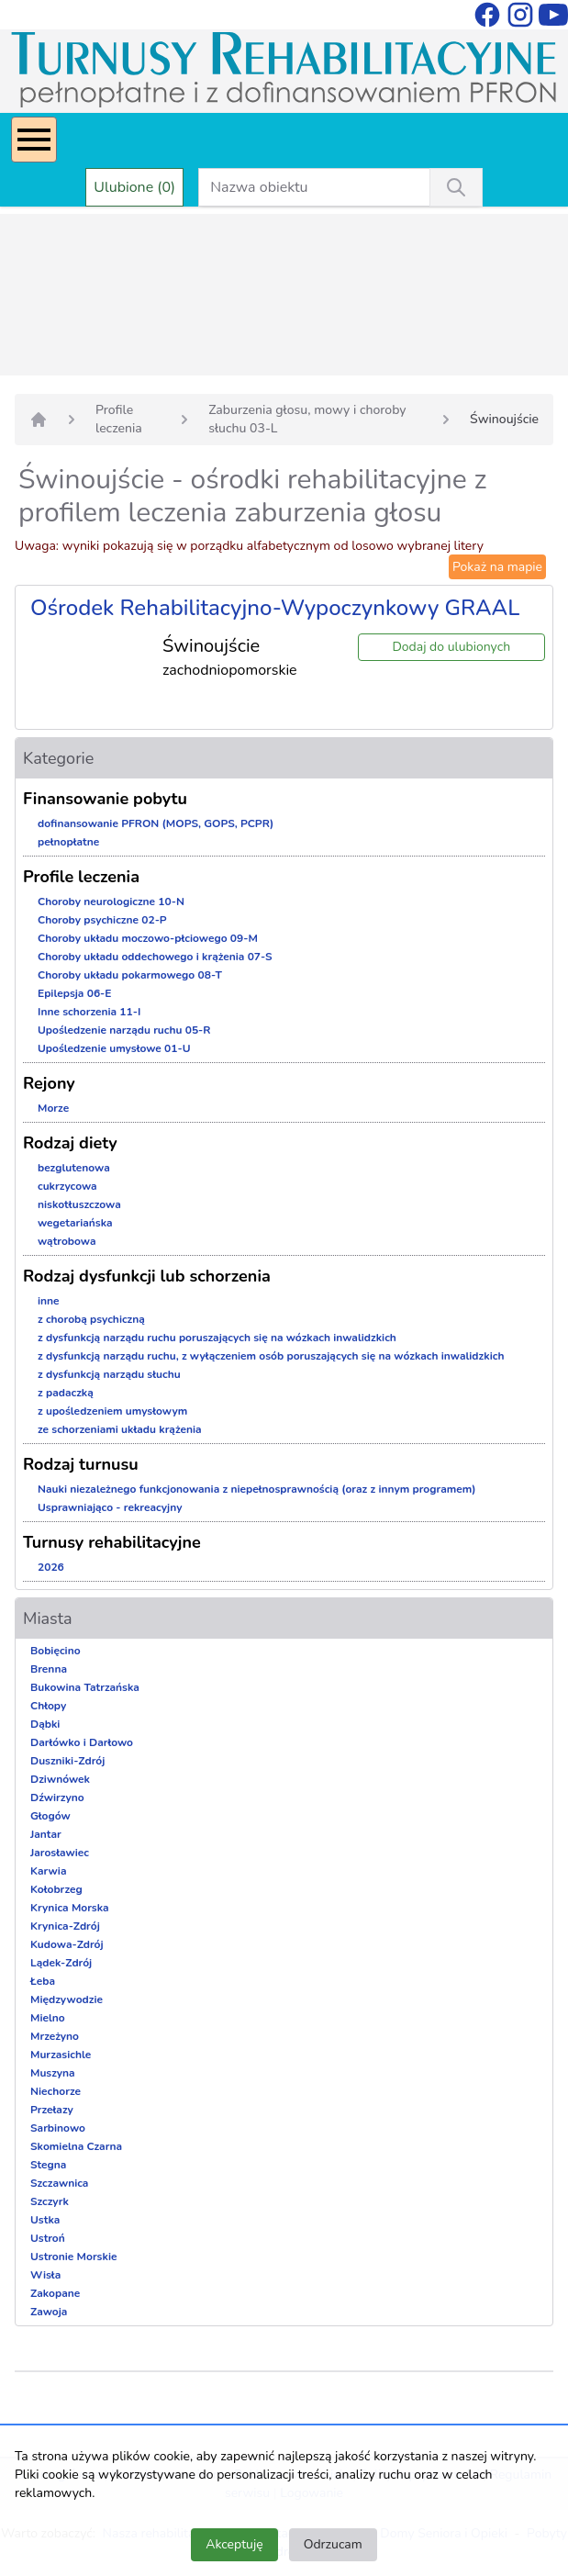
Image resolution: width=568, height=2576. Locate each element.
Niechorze (55, 2091)
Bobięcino (55, 1650)
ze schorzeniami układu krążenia (120, 1429)
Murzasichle (60, 2054)
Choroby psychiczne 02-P (102, 920)
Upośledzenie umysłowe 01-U (114, 1048)
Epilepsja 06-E (74, 993)
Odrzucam (333, 2544)
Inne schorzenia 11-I (89, 1011)
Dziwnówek (60, 1779)
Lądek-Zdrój (61, 1962)
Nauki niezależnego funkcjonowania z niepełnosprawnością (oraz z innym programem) (257, 1489)
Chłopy (48, 1705)
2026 (51, 1567)
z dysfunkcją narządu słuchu (109, 1374)
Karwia (48, 1871)
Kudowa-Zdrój (67, 1944)
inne (49, 1301)
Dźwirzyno (57, 1797)
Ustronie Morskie (73, 2256)
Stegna (48, 2164)
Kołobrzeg (56, 1889)
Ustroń (47, 2238)
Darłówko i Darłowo (81, 1742)
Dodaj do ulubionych (451, 646)
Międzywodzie (66, 1999)
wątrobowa (66, 1241)
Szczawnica (59, 2183)
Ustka (45, 2219)
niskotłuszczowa (79, 1204)
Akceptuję (234, 2544)
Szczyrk (49, 2201)
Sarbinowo (57, 2128)
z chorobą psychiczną (91, 1319)
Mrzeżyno (54, 2036)
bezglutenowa (74, 1167)
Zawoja (48, 2311)
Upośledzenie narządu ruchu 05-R (124, 1030)
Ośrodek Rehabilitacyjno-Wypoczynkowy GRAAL (274, 607)
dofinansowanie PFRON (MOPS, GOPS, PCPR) (155, 823)
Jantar (45, 1834)
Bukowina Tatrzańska (84, 1687)
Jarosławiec (59, 1852)
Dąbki (45, 1724)
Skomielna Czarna (76, 2146)
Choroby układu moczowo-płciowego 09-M (148, 938)
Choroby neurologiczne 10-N (111, 901)
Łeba (42, 1981)
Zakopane (55, 2293)
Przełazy (51, 2109)
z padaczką (66, 1392)
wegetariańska (75, 1222)
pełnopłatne (68, 841)
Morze (53, 1108)
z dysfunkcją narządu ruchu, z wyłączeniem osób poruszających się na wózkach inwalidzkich (271, 1356)
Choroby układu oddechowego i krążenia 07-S (155, 956)
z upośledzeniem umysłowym (112, 1411)
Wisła (45, 2275)
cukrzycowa (67, 1186)
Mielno (47, 2017)
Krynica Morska (69, 1907)
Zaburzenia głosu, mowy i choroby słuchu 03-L (307, 419)
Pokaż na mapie (497, 567)
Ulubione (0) (134, 187)
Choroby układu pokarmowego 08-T (130, 975)
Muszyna (52, 2073)
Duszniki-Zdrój (67, 1760)
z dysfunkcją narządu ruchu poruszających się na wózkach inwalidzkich (217, 1337)
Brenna (48, 1669)
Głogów (50, 1816)
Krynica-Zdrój (65, 1926)
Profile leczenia (118, 419)
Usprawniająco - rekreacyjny (110, 1507)
